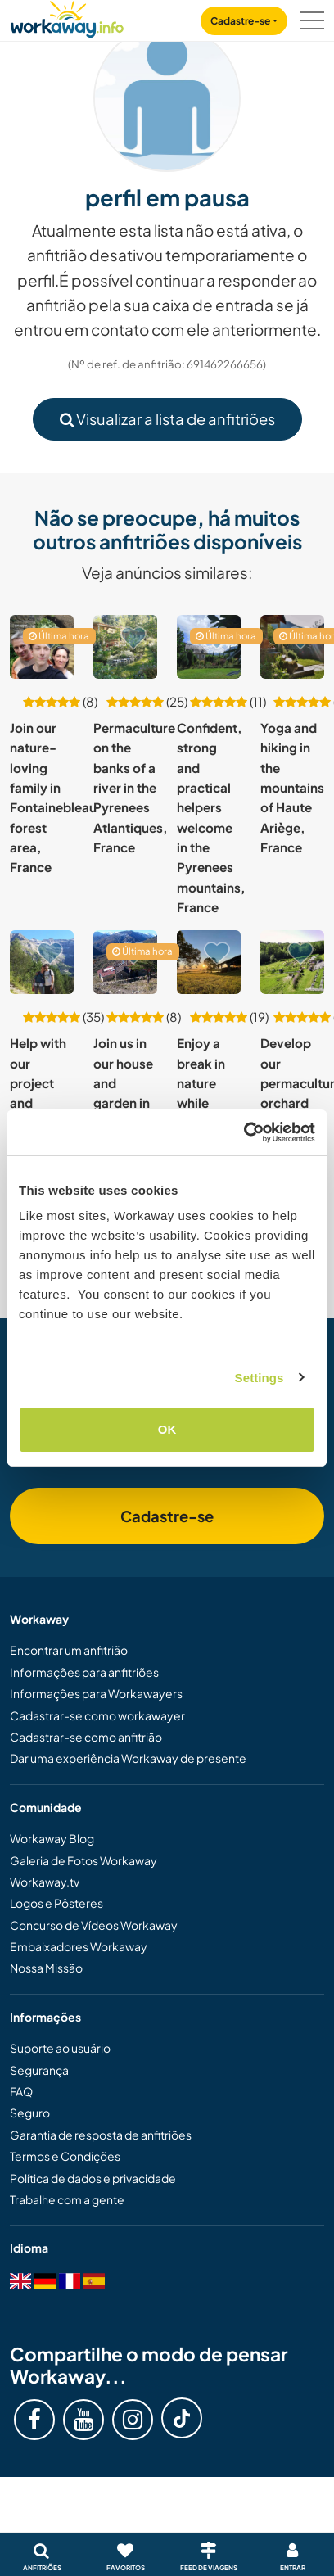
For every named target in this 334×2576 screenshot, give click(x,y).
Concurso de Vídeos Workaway (94, 1925)
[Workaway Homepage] (67, 17)
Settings (259, 1378)
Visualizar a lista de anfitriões (167, 418)
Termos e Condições (65, 2156)
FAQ (21, 2091)
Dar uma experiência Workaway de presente (128, 1758)
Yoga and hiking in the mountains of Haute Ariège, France (292, 787)
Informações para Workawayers (96, 1693)
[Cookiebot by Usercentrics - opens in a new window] (243, 1132)
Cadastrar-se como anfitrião (86, 1736)
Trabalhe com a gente (67, 2199)
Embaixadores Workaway (78, 1946)
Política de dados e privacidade (93, 2178)
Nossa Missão (46, 1967)
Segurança (39, 2070)
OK (167, 1429)
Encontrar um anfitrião (69, 1650)
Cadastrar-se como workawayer (97, 1715)
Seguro (30, 2112)
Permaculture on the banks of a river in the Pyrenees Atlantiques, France (134, 787)
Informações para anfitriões (84, 1672)
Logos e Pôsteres (56, 1903)
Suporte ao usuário (60, 2047)
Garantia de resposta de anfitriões (101, 2134)
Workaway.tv (44, 1881)
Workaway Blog (52, 1838)
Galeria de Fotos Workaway (83, 1860)
